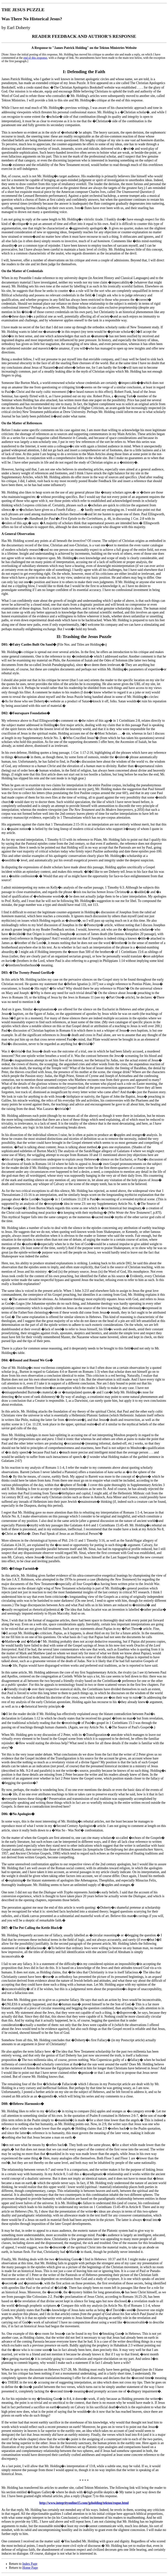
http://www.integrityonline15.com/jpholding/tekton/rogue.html (84, 2503)
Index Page (29, 2564)
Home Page (30, 2567)
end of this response (35, 57)
